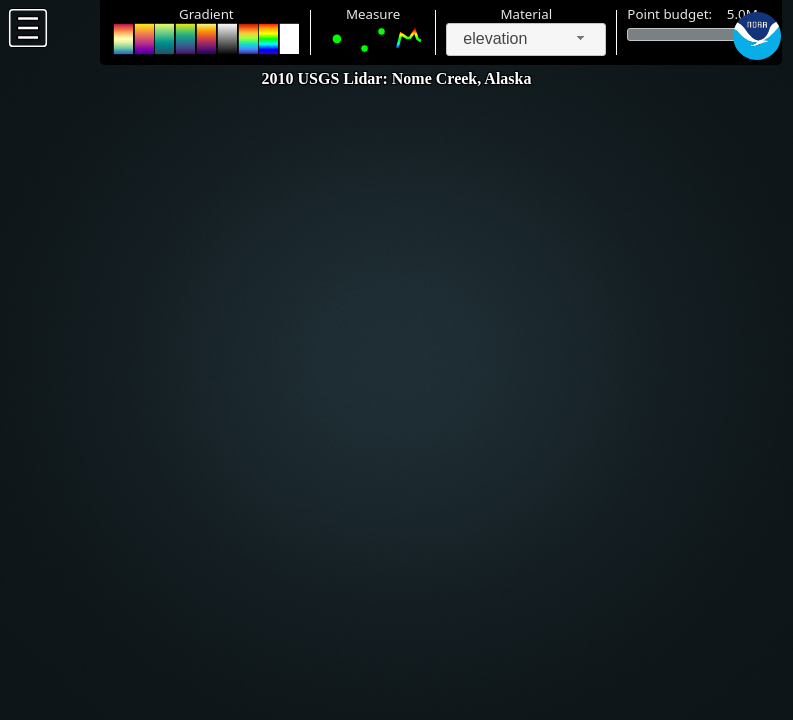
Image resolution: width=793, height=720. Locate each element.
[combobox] (526, 39)
